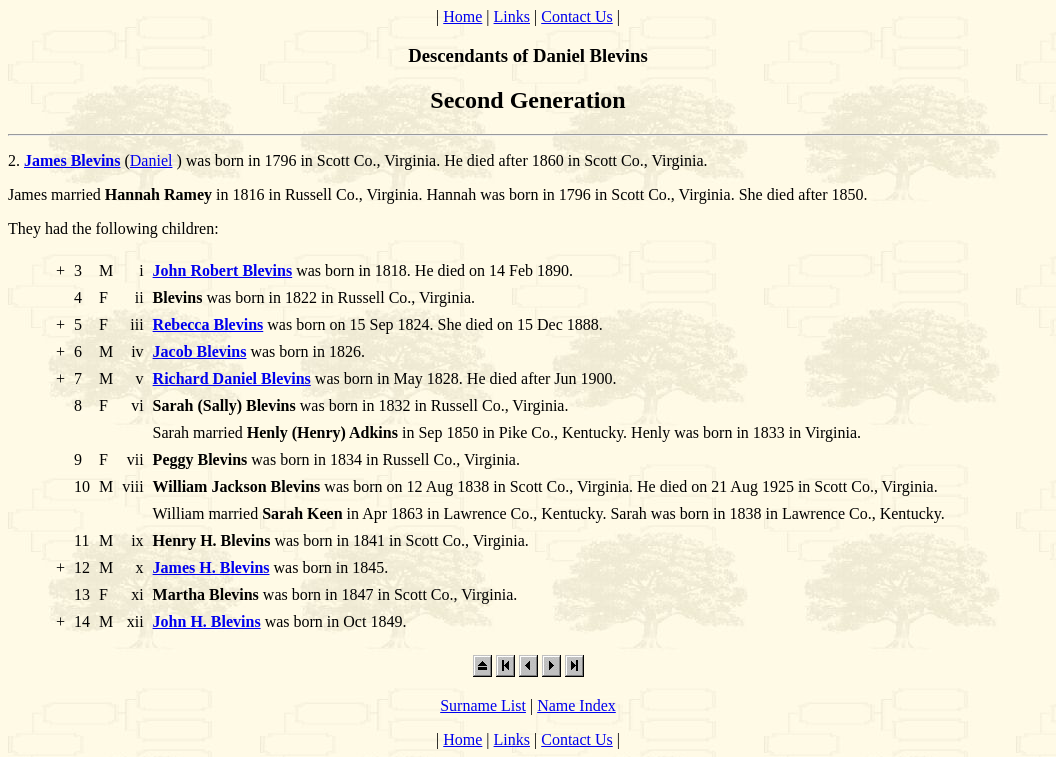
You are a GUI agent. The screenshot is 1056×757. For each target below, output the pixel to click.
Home (462, 16)
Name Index (576, 705)
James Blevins (72, 160)
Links (512, 16)
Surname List (483, 705)
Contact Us (577, 16)
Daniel (151, 160)
